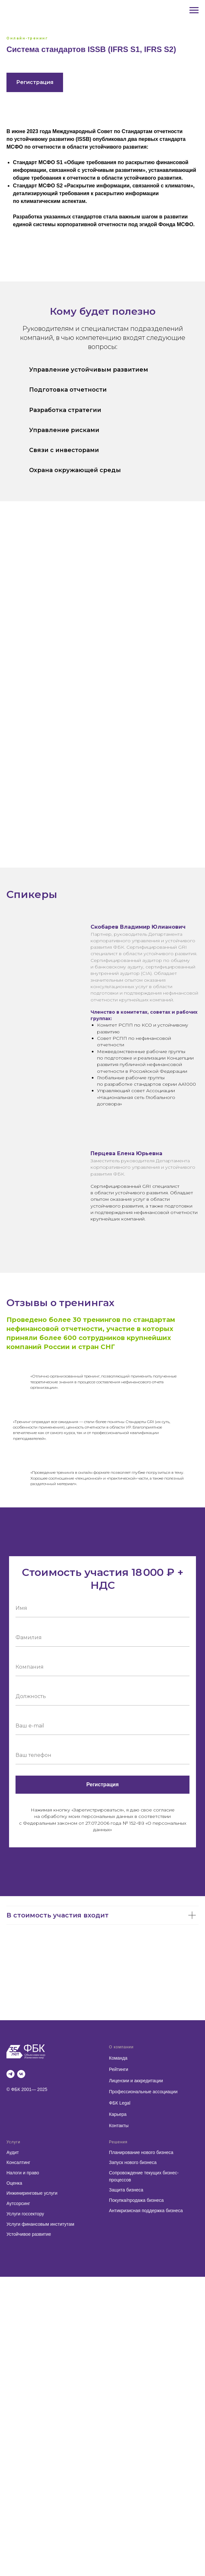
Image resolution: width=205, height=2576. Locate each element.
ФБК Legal (119, 2103)
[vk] (21, 2074)
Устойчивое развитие (28, 2234)
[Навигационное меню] (194, 10)
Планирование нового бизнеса (141, 2152)
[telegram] (10, 2074)
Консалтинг (18, 2162)
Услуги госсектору (25, 2213)
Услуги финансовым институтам (40, 2224)
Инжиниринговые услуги (32, 2193)
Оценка (14, 2183)
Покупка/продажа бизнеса (136, 2200)
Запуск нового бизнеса (132, 2162)
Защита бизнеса (126, 2189)
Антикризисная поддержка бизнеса (146, 2210)
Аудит (12, 2152)
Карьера (117, 2114)
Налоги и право (22, 2172)
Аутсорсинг (18, 2203)
